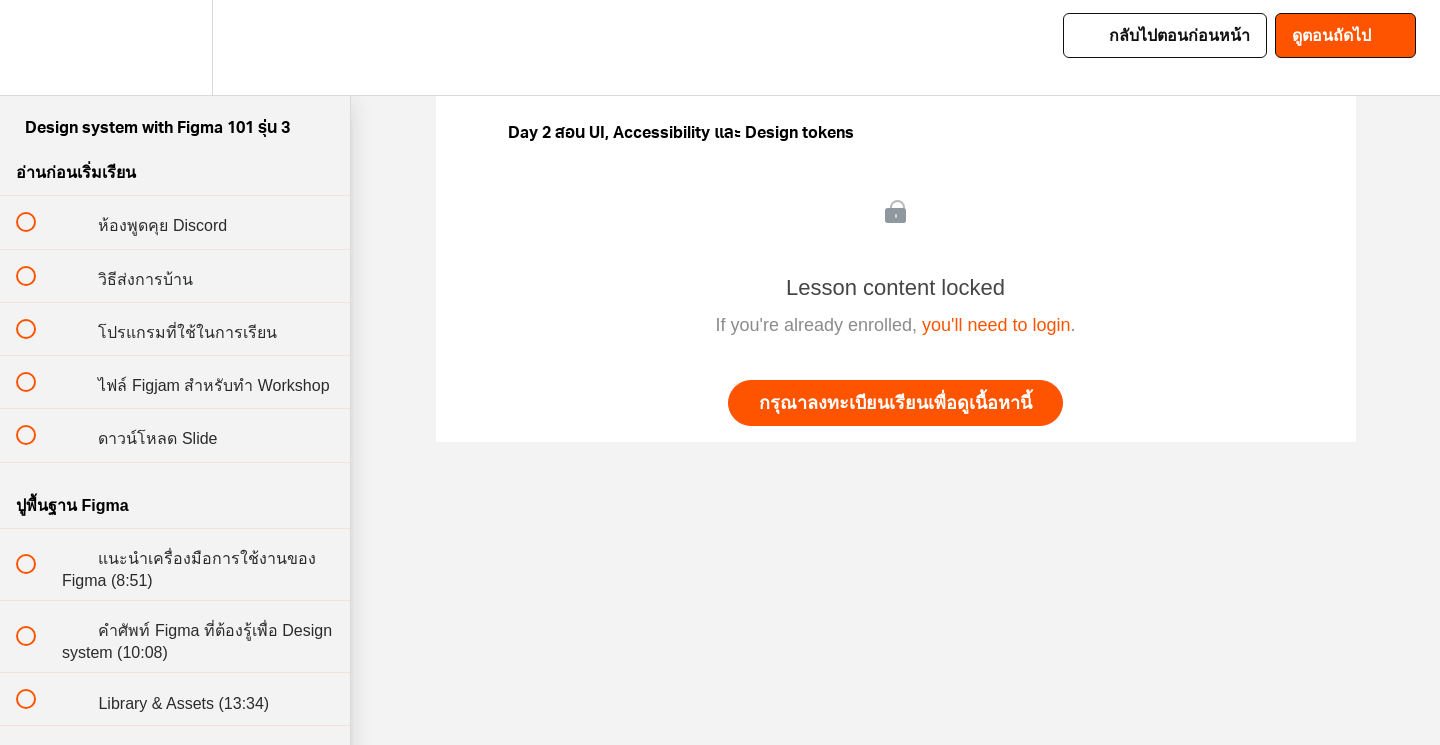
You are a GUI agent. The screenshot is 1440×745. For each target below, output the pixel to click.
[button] (37, 47)
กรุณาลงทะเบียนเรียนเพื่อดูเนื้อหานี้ (895, 403)
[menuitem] (175, 47)
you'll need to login (996, 325)
